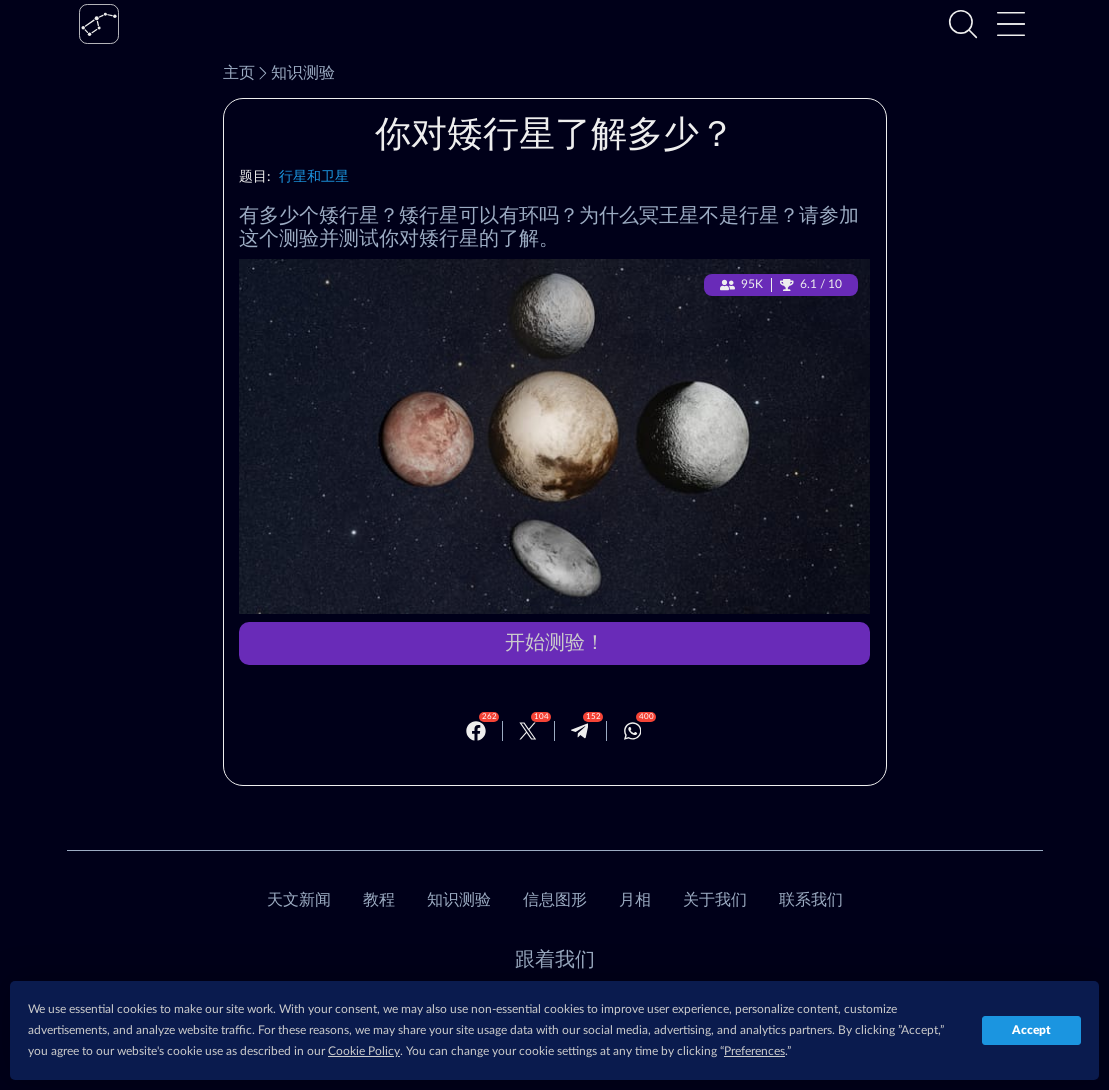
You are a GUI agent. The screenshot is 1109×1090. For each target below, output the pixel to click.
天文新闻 (299, 900)
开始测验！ (555, 643)
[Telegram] (580, 731)
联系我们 (811, 900)
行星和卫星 (315, 176)
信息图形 (555, 900)
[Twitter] (528, 731)
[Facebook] (476, 731)
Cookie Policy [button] (364, 1051)
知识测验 (295, 73)
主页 (239, 73)
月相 (635, 900)
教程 (379, 900)
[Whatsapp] (633, 731)
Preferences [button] (754, 1051)
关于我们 (715, 900)
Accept (1031, 1030)
